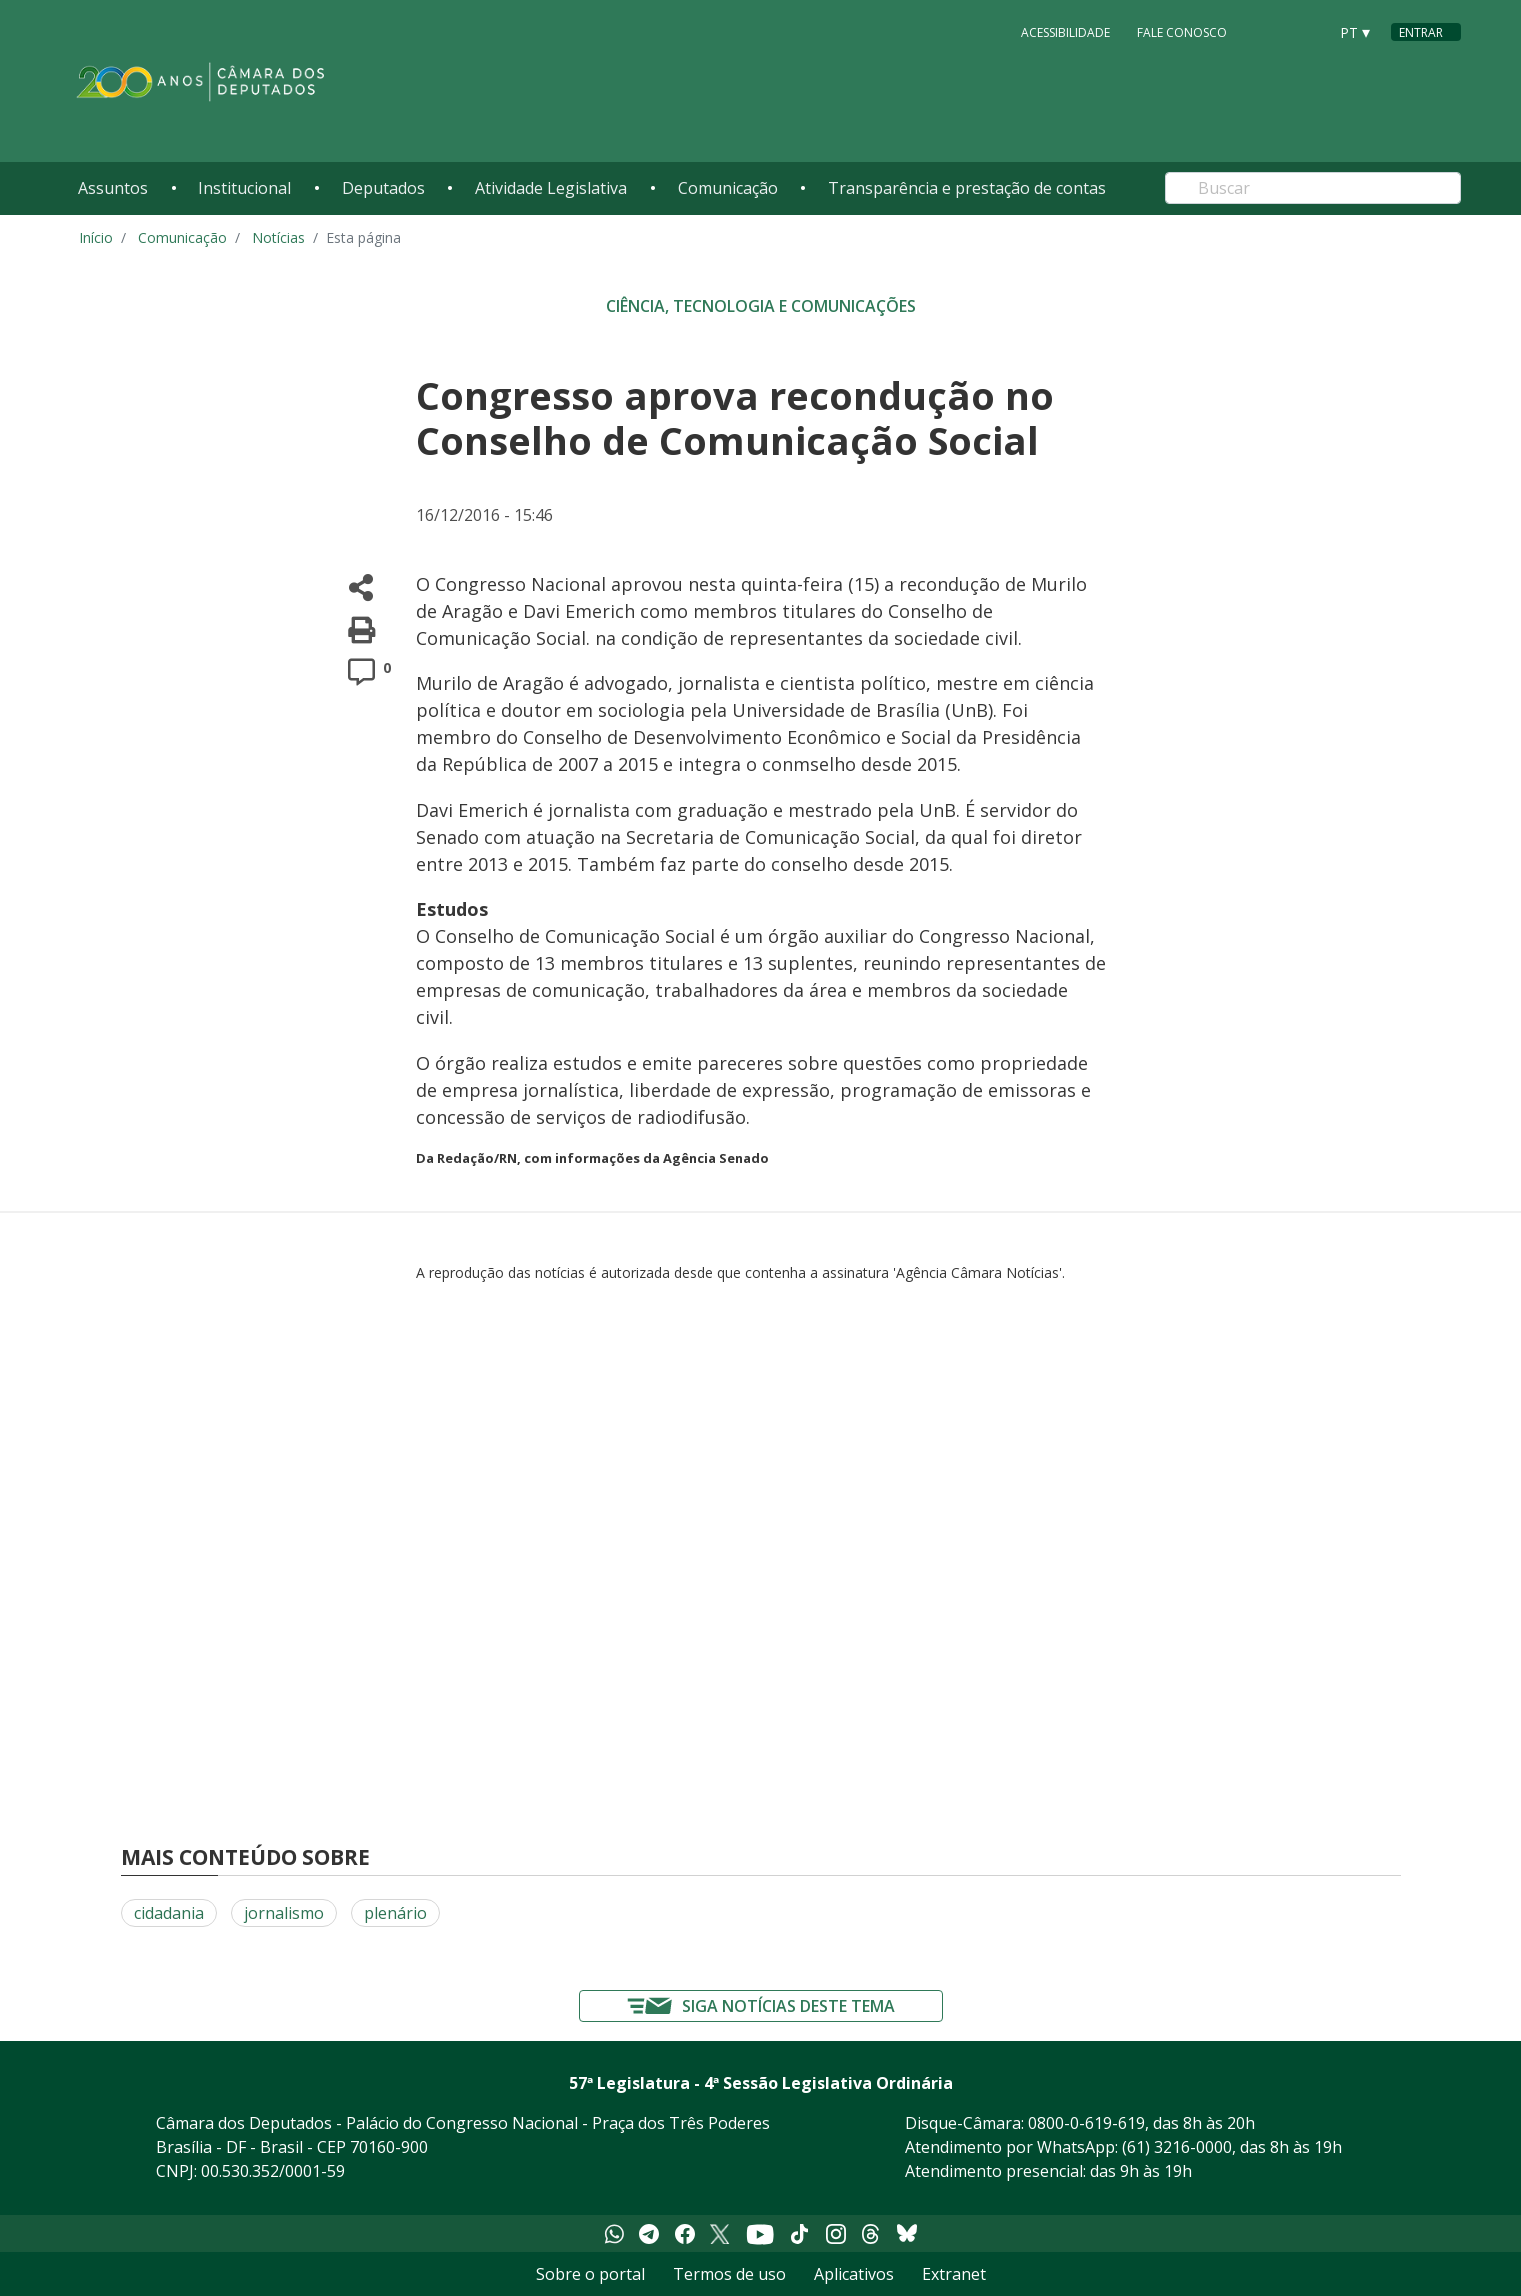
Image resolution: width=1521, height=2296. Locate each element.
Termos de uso (729, 2274)
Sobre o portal (590, 2274)
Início (96, 237)
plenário (395, 1913)
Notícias (278, 237)
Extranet (954, 2274)
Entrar (1421, 32)
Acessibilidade (1065, 31)
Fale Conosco (1182, 31)
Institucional (244, 188)
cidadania (169, 1913)
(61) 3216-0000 (1177, 2147)
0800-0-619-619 (1086, 2123)
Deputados (383, 188)
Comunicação (728, 188)
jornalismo (284, 1913)
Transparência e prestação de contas (967, 188)
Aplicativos (854, 2274)
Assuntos (113, 188)
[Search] (1313, 188)
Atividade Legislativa (551, 188)
